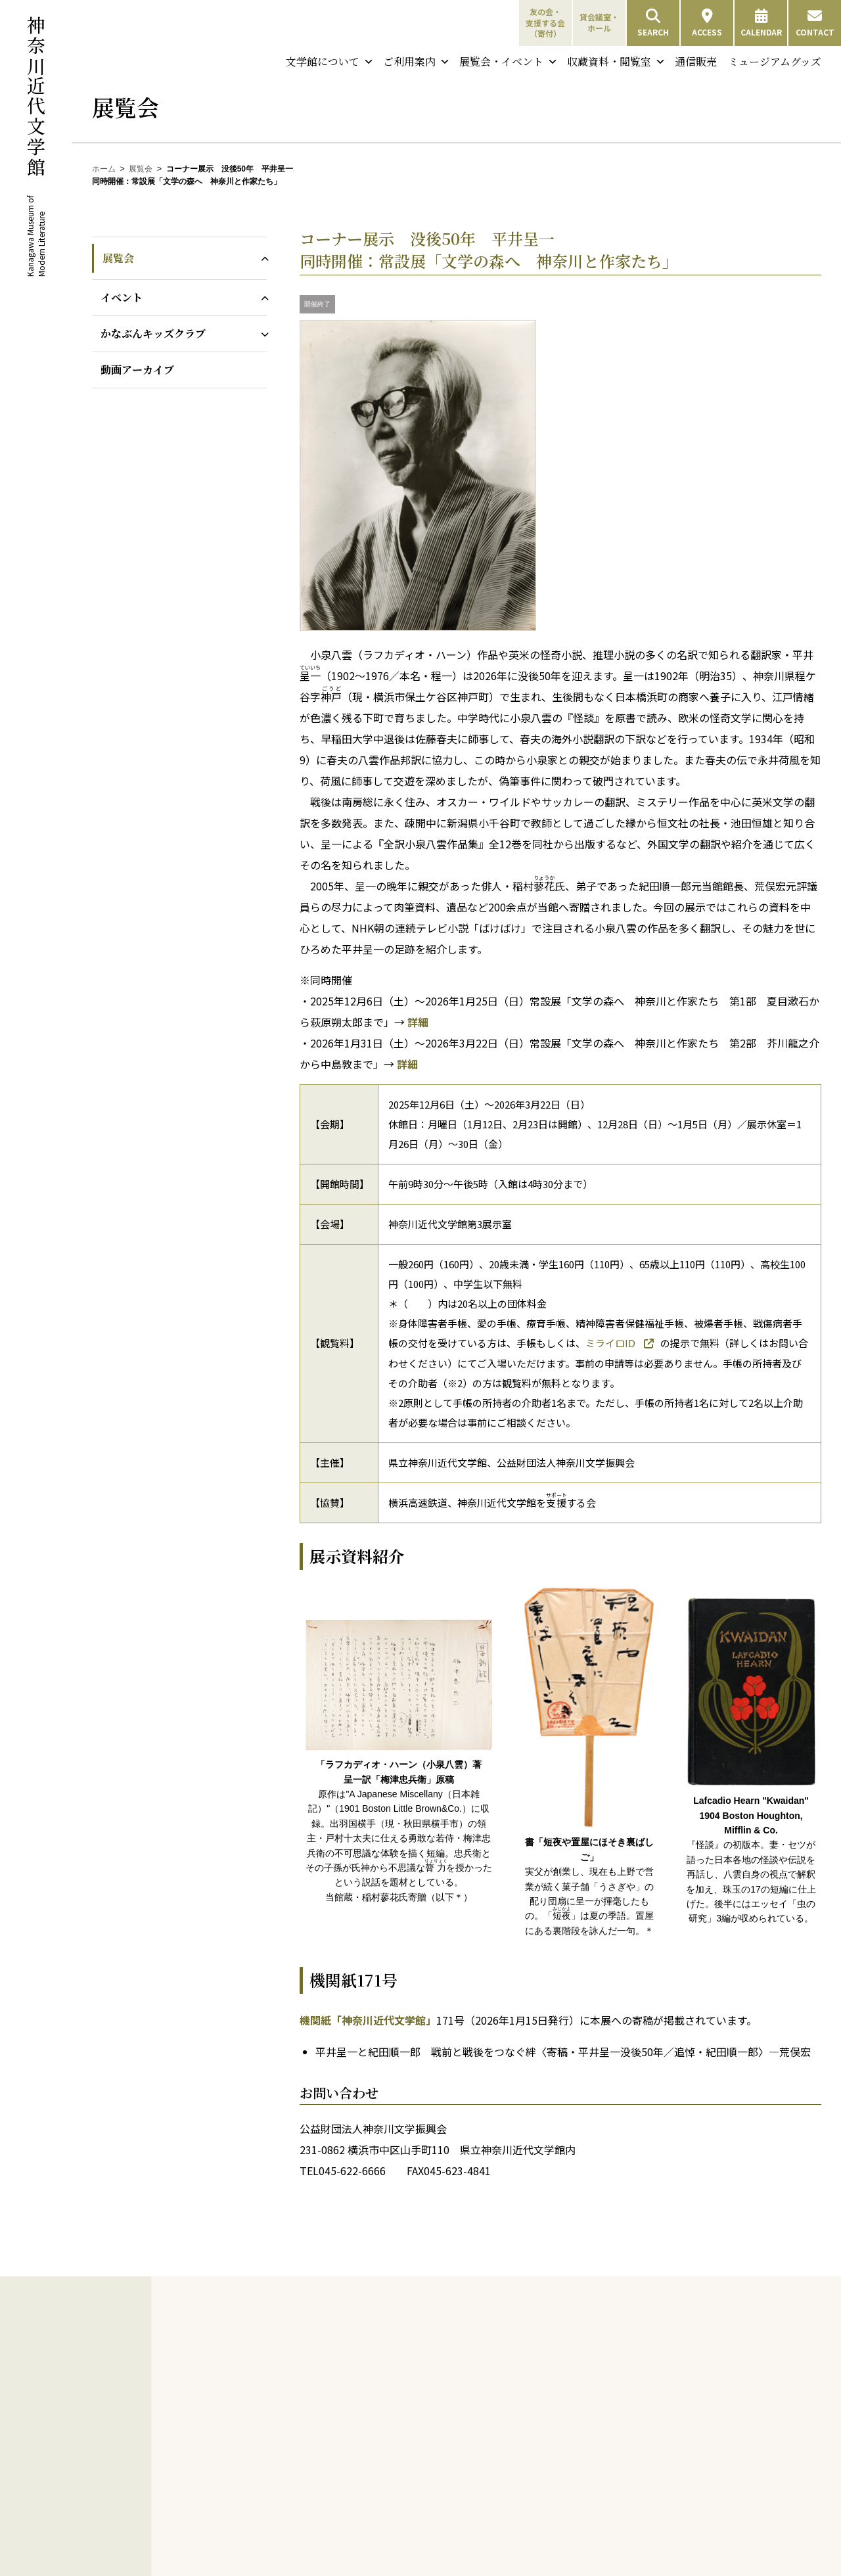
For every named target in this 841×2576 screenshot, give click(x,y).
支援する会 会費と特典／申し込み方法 (490, 2477)
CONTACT (815, 23)
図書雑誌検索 (742, 2350)
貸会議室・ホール (599, 22)
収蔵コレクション (744, 2384)
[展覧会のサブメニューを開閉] (262, 258)
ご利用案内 (416, 62)
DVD (292, 2518)
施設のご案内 (590, 2429)
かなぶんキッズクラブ (153, 333)
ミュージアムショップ (613, 2492)
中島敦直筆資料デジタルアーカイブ (749, 2436)
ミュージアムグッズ (774, 61)
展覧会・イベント (508, 62)
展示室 (586, 2460)
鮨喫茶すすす (598, 2508)
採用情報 (301, 2423)
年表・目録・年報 (316, 2487)
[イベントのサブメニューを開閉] (262, 297)
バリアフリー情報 (605, 2412)
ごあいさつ (305, 2350)
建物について (308, 2408)
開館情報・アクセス (609, 2350)
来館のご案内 (590, 2335)
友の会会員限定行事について (461, 2435)
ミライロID (611, 1343)
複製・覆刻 (305, 2503)
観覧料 (586, 2366)
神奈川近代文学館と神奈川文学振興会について (332, 2371)
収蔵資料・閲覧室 (616, 62)
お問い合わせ (732, 2501)
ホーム (104, 168)
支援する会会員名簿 (465, 2513)
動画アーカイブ (137, 369)
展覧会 (140, 168)
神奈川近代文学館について (329, 2335)
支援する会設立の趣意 (469, 2498)
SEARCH (653, 23)
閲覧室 (586, 2444)
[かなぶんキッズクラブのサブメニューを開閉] (262, 333)
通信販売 (696, 61)
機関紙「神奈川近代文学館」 (368, 2020)
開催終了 (317, 304)
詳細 (417, 1022)
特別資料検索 (742, 2366)
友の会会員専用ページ (469, 2456)
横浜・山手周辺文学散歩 (473, 2366)
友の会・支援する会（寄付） (545, 22)
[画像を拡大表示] (418, 627)
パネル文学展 (308, 2550)
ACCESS (707, 23)
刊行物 (288, 2441)
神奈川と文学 (446, 2335)
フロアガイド (598, 2397)
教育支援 (292, 2535)
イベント (122, 297)
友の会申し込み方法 (465, 2414)
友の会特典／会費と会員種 (477, 2398)
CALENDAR (761, 23)
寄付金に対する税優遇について (457, 2535)
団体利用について (605, 2381)
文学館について (330, 62)
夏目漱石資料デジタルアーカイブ (749, 2407)
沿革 (293, 2393)
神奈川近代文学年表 (465, 2350)
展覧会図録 (305, 2456)
